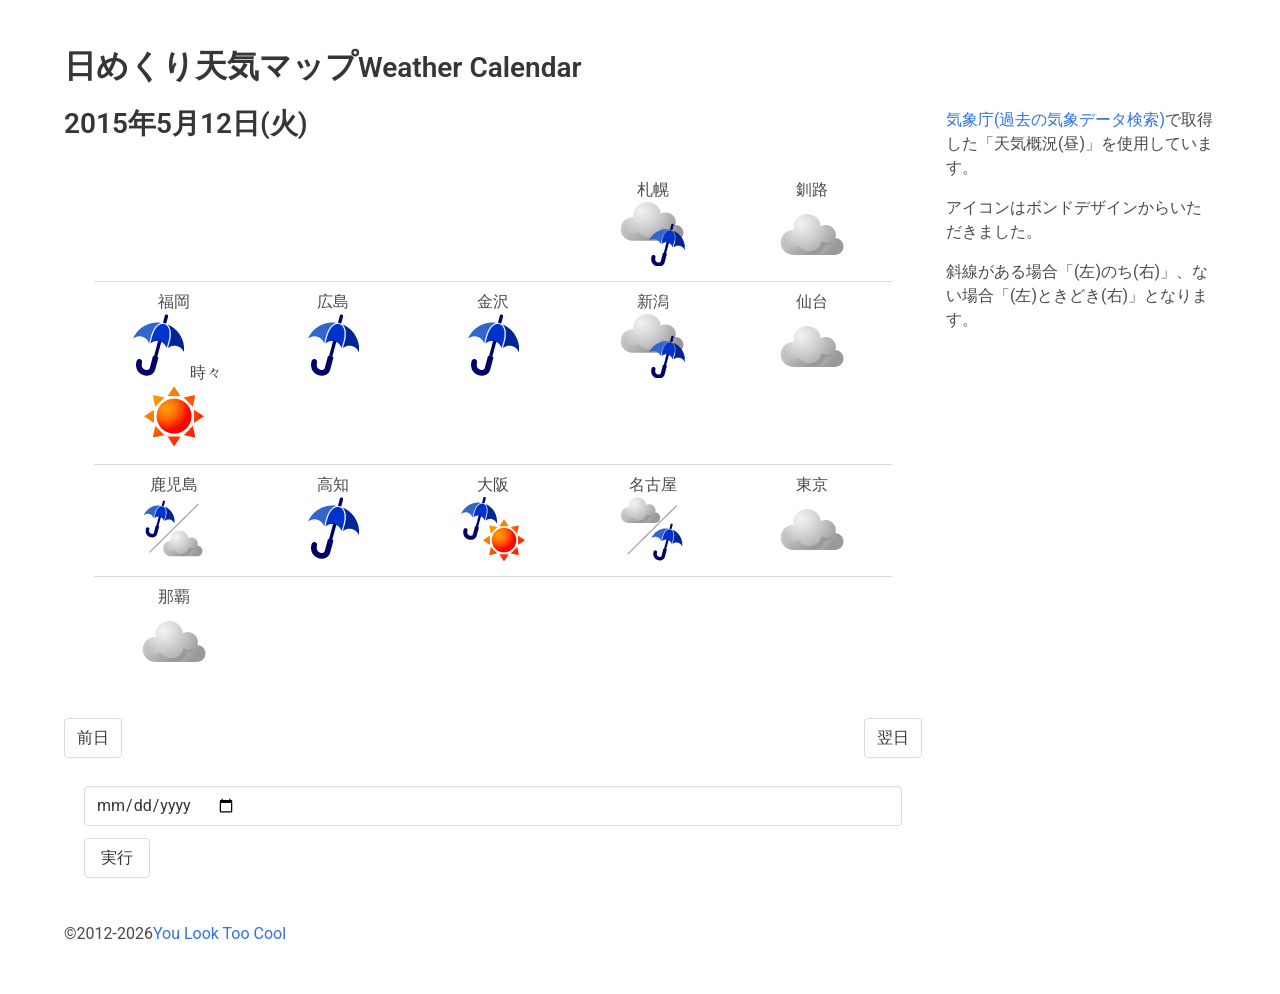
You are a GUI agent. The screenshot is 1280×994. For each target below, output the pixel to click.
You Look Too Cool (219, 933)
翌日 (893, 737)
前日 (93, 737)
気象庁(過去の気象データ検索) (1055, 119)
